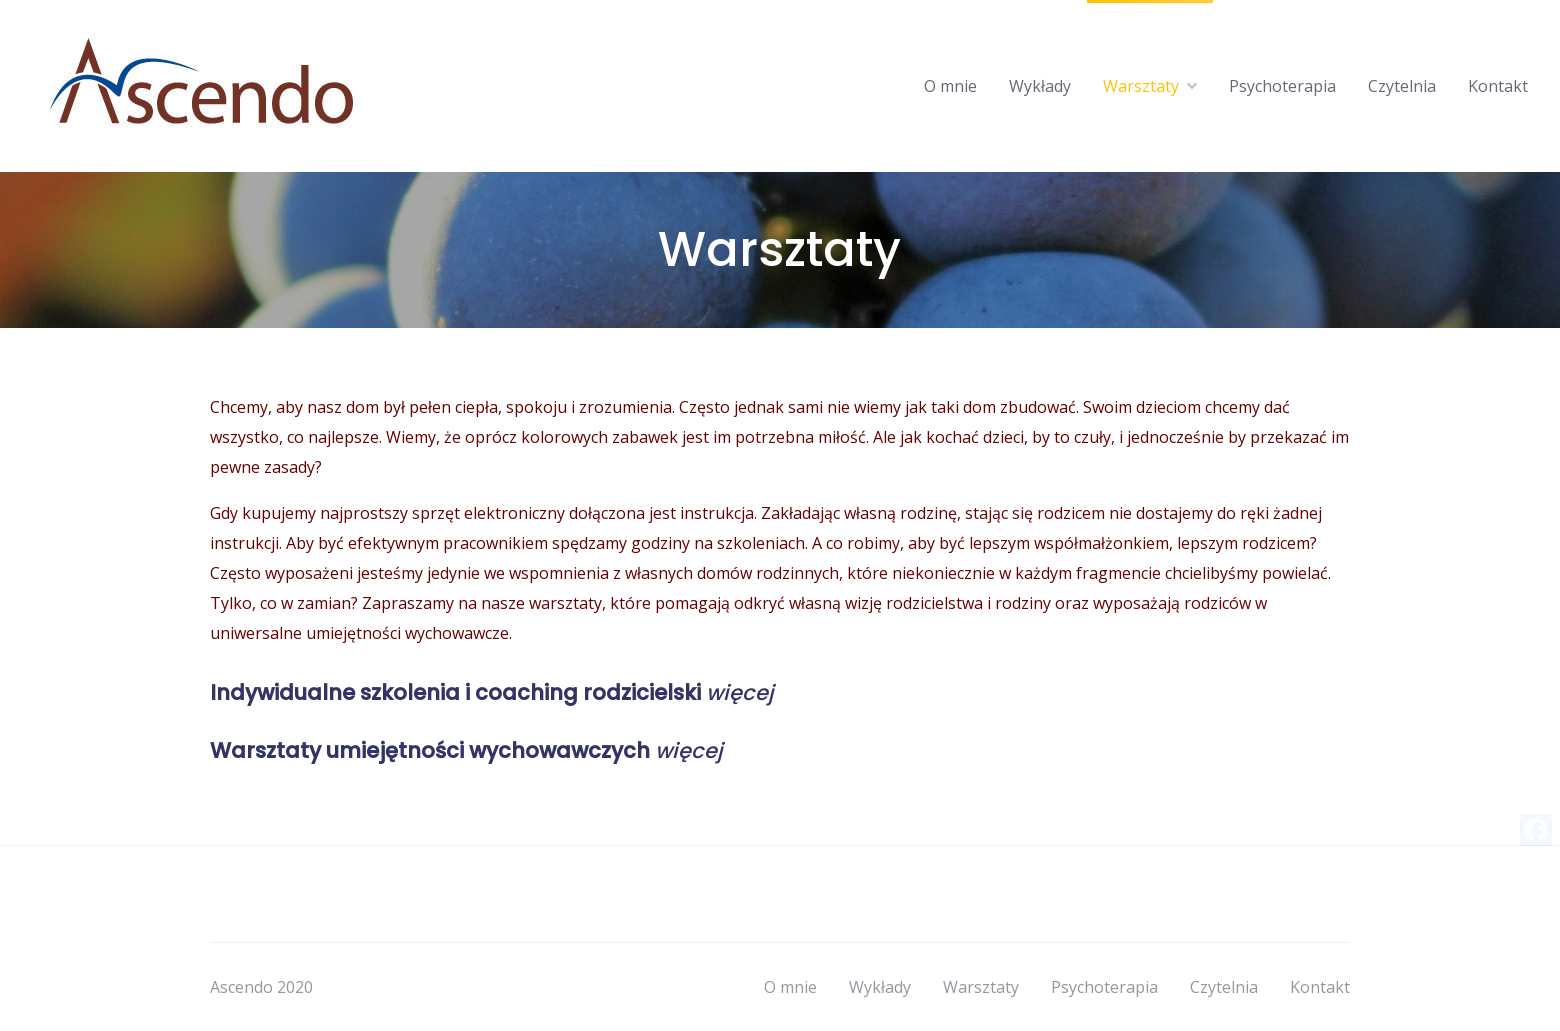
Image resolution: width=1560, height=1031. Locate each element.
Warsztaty (1141, 86)
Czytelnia (1402, 86)
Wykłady (1040, 86)
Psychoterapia (1282, 86)
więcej (740, 692)
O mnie (950, 86)
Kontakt (1498, 86)
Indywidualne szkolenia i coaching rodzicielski (458, 692)
